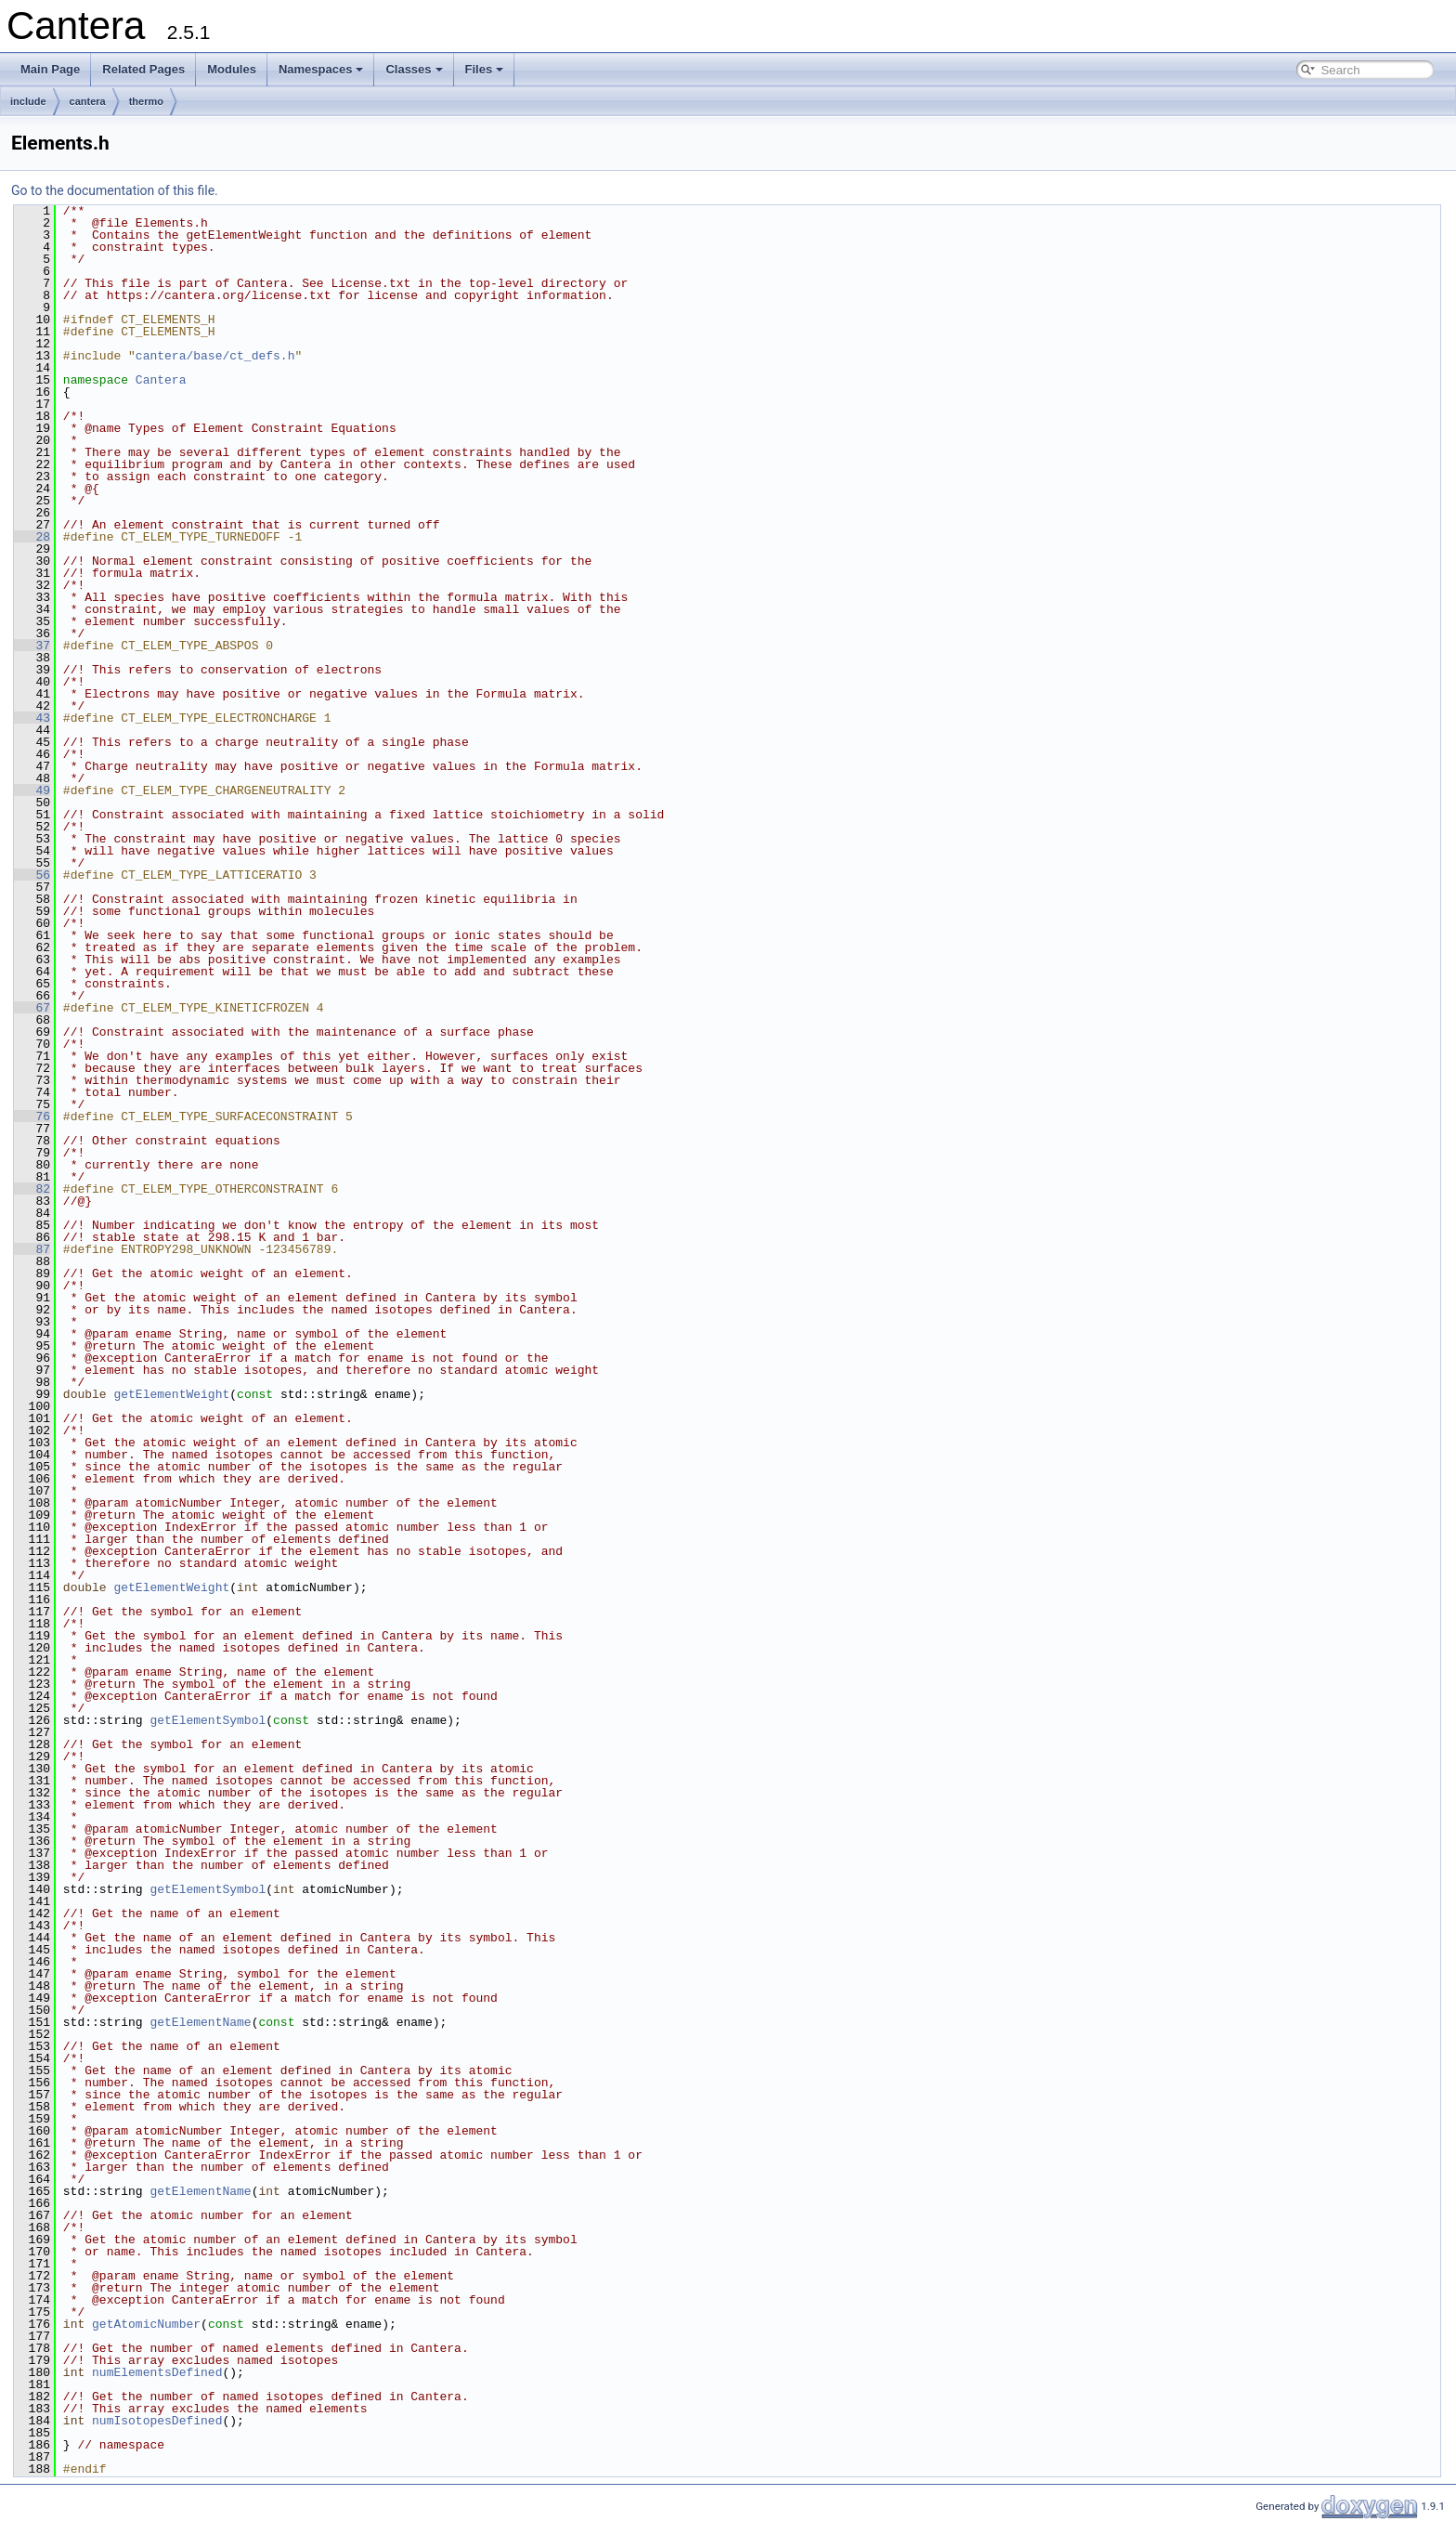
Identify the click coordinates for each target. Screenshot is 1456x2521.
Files (484, 69)
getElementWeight (171, 1394)
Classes (413, 69)
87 (32, 1249)
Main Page (50, 69)
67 (32, 1007)
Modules (231, 69)
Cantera (161, 380)
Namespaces (321, 69)
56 (32, 875)
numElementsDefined (157, 2372)
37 (32, 645)
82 (32, 1189)
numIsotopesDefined (157, 2420)
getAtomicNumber (146, 2324)
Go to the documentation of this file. (114, 190)
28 (32, 537)
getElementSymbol (208, 1720)
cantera (88, 101)
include (28, 101)
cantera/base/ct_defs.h (215, 355)
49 (32, 790)
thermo (146, 101)
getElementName (200, 2022)
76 (32, 1116)
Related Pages (143, 69)
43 (32, 718)
